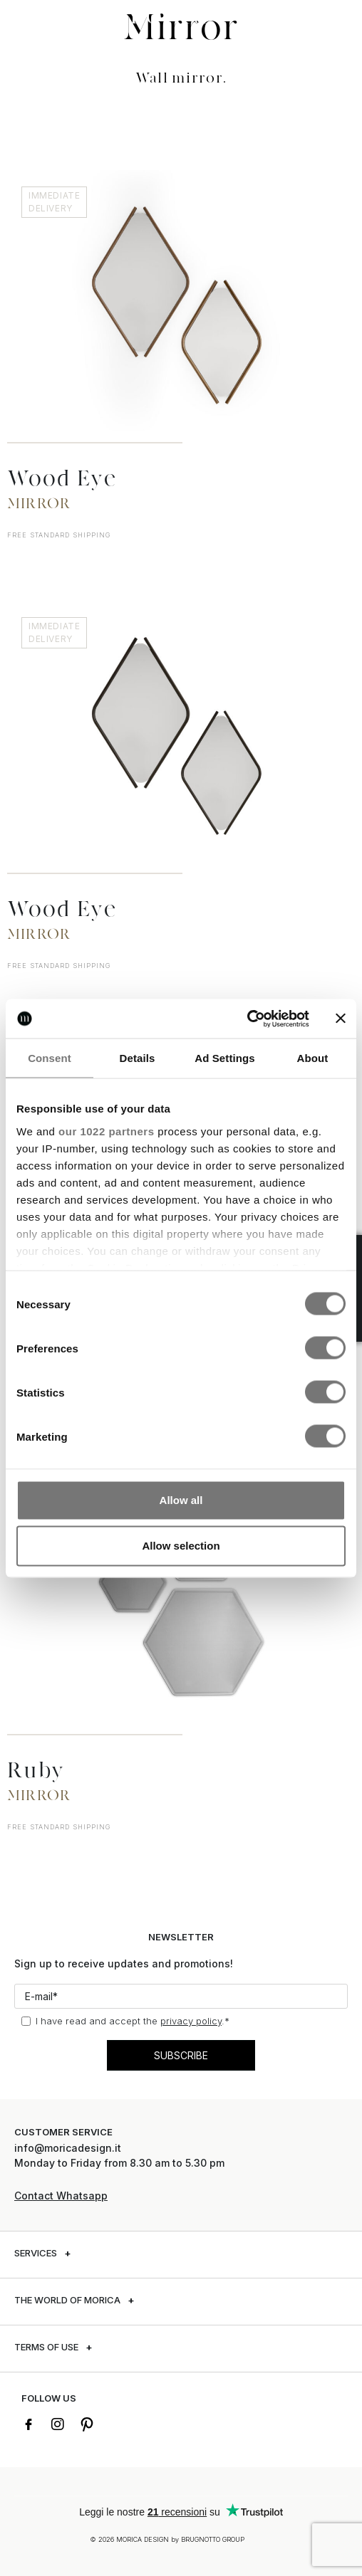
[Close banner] (341, 1019)
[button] (25, 16)
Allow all (181, 1500)
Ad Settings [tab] (224, 1058)
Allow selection (180, 1546)
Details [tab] (137, 1058)
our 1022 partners (106, 1131)
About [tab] (313, 1058)
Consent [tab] (49, 1058)
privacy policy (191, 2020)
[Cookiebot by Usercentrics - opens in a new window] (247, 1018)
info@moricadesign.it (69, 2148)
